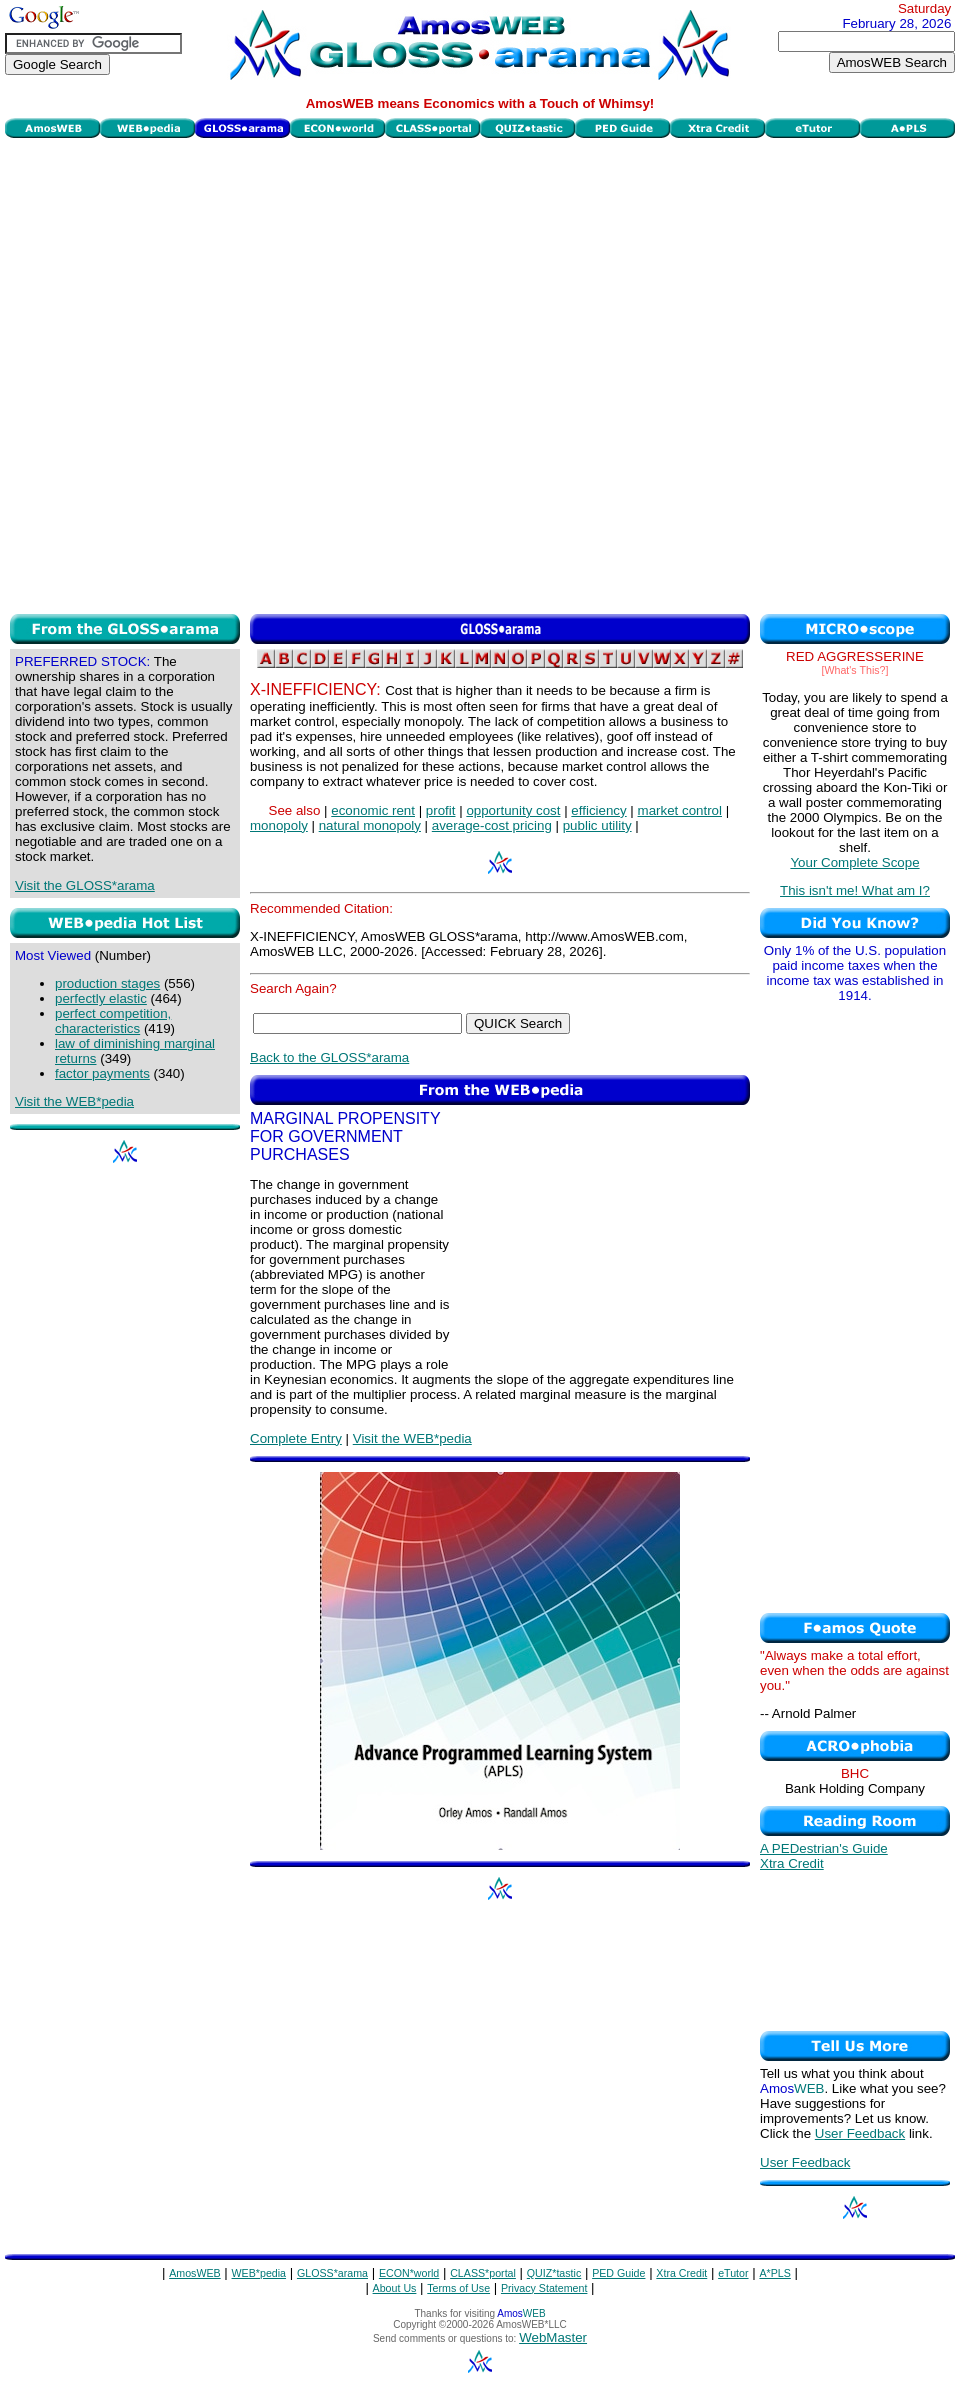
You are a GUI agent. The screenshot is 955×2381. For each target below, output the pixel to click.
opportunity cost (513, 810)
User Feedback (860, 2133)
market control (680, 810)
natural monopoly (370, 825)
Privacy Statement (544, 2288)
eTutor (733, 2273)
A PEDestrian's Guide (824, 1848)
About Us (395, 2288)
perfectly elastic (101, 998)
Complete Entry (296, 1438)
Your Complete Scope (854, 862)
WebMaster (553, 2337)
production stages (107, 983)
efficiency (598, 810)
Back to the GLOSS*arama (329, 1057)
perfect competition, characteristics (113, 1021)
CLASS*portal (483, 2273)
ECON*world (409, 2273)
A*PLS (774, 2273)
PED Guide (618, 2273)
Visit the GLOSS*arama (85, 885)
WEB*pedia (259, 2273)
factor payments (102, 1073)
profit (441, 810)
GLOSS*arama (332, 2273)
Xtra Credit (792, 1863)
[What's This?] (855, 670)
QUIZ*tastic (554, 2273)
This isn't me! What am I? (855, 890)
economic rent (373, 810)
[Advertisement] (230, 373)
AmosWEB (195, 2273)
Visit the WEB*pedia (74, 1101)
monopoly (279, 825)
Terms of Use (458, 2288)
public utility (597, 825)
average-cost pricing (492, 825)
